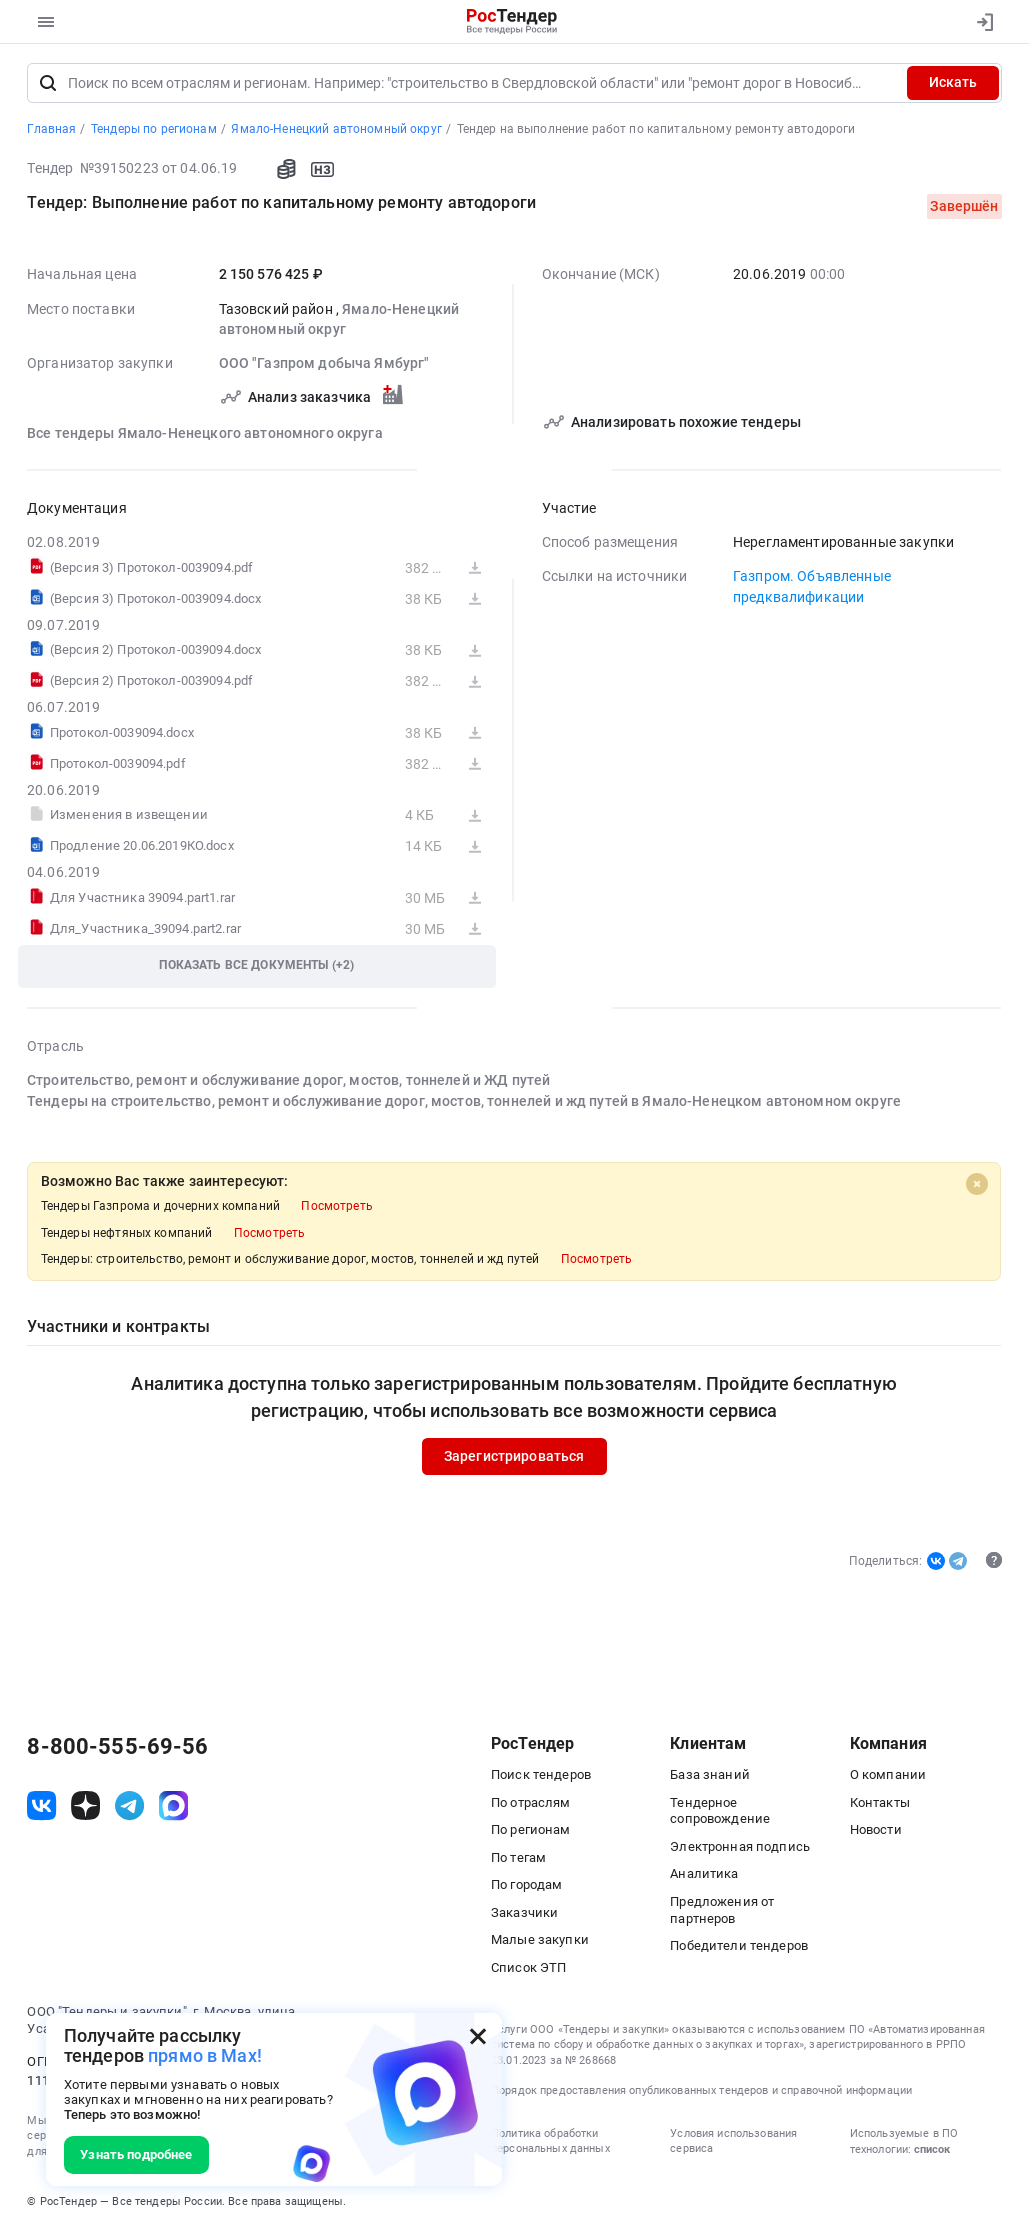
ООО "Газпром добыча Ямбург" (324, 364)
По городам (526, 1885)
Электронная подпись (740, 1846)
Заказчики (524, 1912)
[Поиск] (47, 83)
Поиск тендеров (541, 1775)
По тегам (518, 1857)
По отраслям (531, 1802)
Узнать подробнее (136, 2154)
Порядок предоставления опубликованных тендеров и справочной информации (701, 2091)
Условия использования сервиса (733, 2141)
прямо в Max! (205, 2055)
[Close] (977, 1184)
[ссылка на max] (173, 1806)
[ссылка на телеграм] (129, 1806)
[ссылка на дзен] (85, 1806)
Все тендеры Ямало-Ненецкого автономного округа (205, 433)
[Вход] (980, 22)
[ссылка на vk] (41, 1806)
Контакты (880, 1802)
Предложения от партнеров (722, 1910)
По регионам (531, 1830)
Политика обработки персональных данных (550, 2141)
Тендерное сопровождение (720, 1811)
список (932, 2150)
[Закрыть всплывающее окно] (478, 2037)
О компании (888, 1775)
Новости (876, 1830)
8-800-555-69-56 (117, 1747)
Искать (953, 83)
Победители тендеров (739, 1945)
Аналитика (704, 1874)
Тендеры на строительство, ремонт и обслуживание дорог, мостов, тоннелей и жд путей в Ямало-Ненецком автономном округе (464, 1101)
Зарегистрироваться (514, 1457)
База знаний (710, 1775)
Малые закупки (540, 1940)
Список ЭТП (528, 1967)
